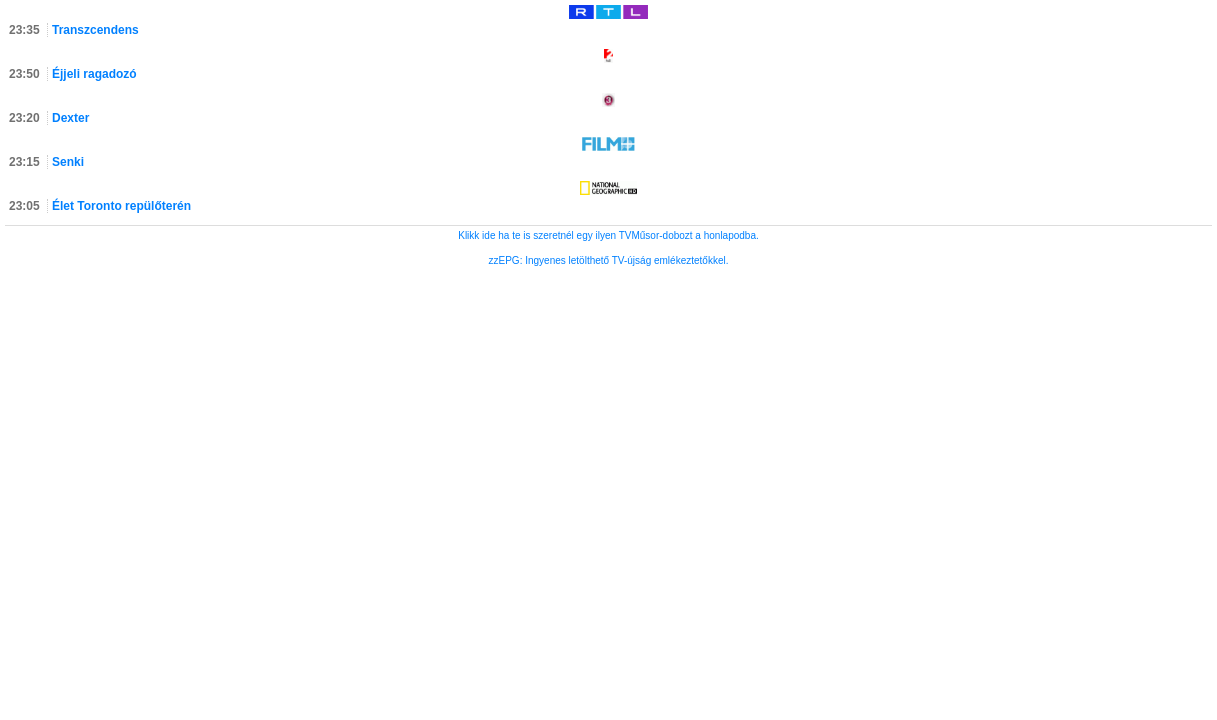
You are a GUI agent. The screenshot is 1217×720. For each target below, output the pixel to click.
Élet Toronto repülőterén (121, 206)
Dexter (70, 118)
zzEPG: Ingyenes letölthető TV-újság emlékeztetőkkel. (609, 260)
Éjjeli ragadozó (94, 74)
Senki (68, 162)
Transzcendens (95, 30)
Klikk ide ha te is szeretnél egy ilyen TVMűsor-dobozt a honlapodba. (608, 235)
